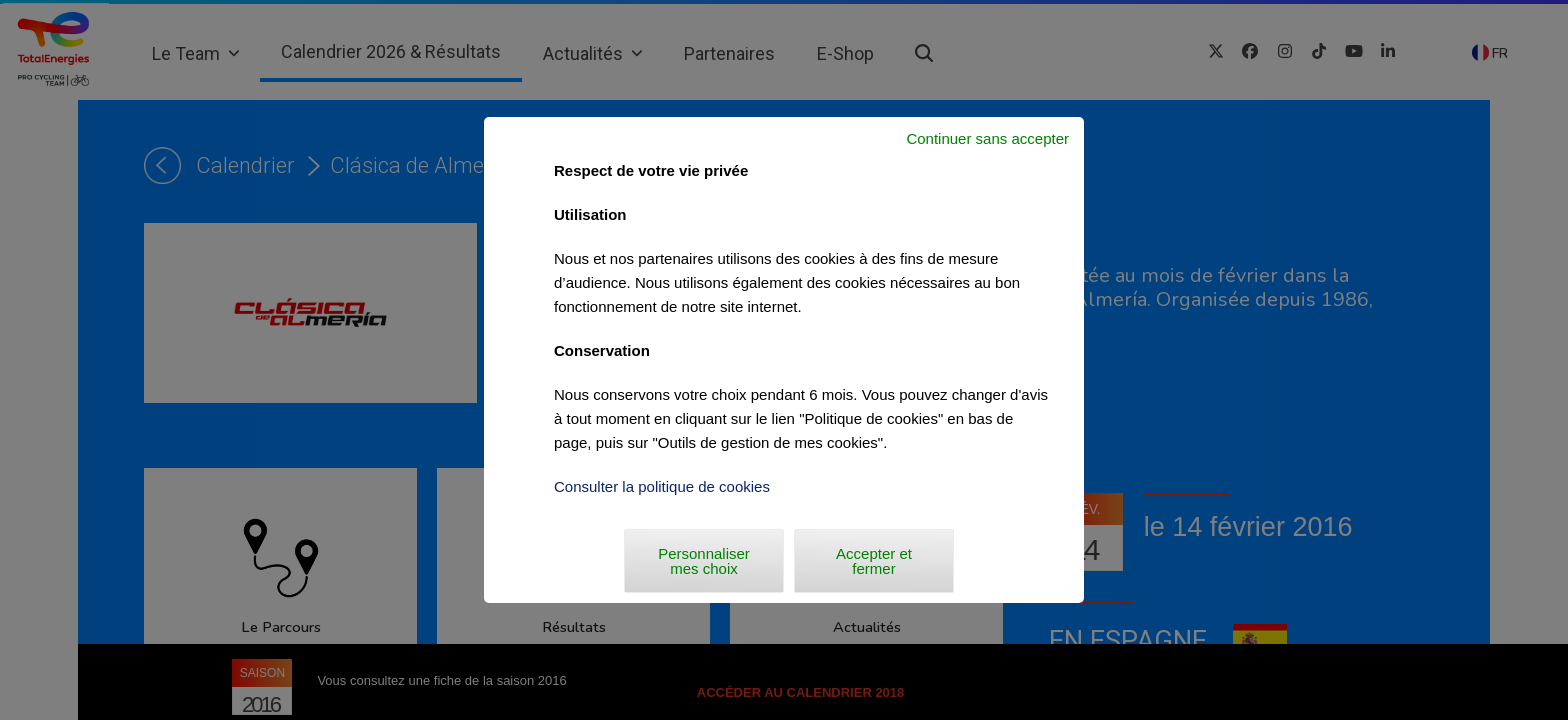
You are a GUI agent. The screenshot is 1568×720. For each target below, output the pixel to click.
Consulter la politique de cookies (662, 486)
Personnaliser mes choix (704, 561)
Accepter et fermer (874, 561)
